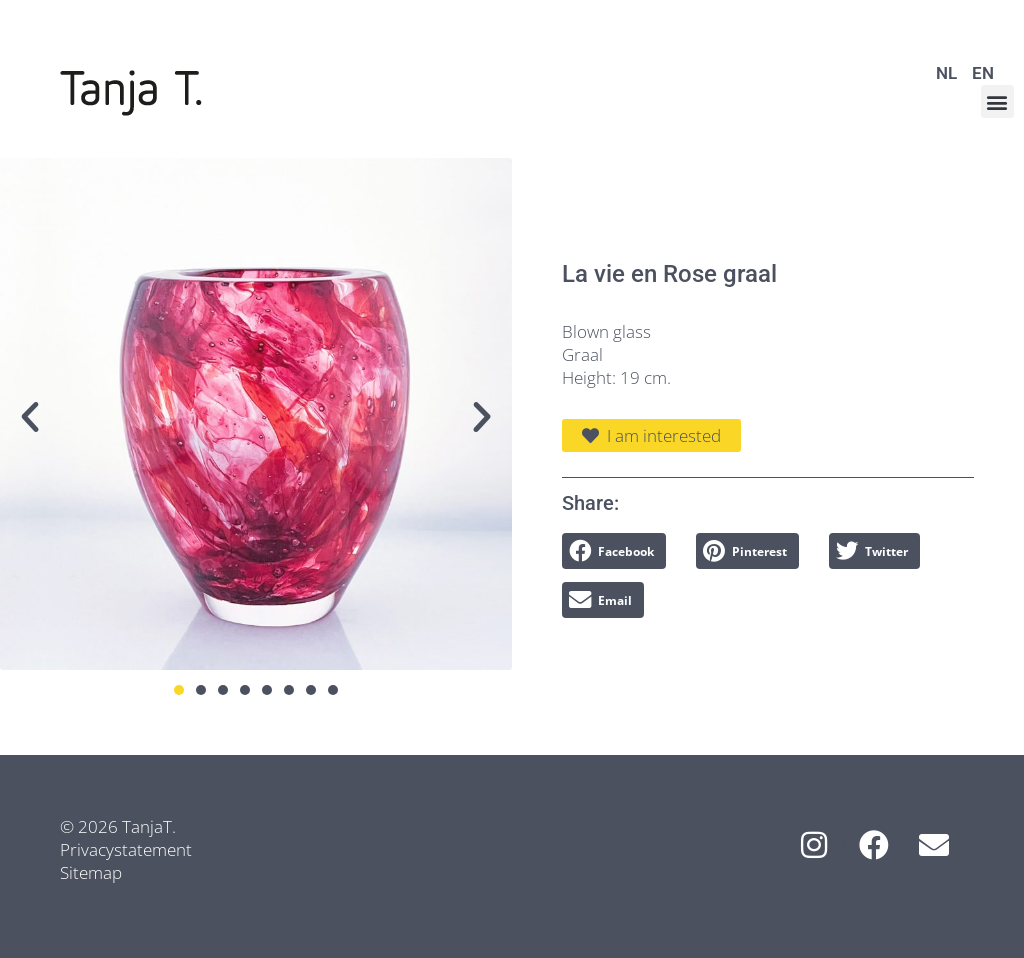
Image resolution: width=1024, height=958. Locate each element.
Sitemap (91, 872)
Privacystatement (126, 849)
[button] (997, 101)
